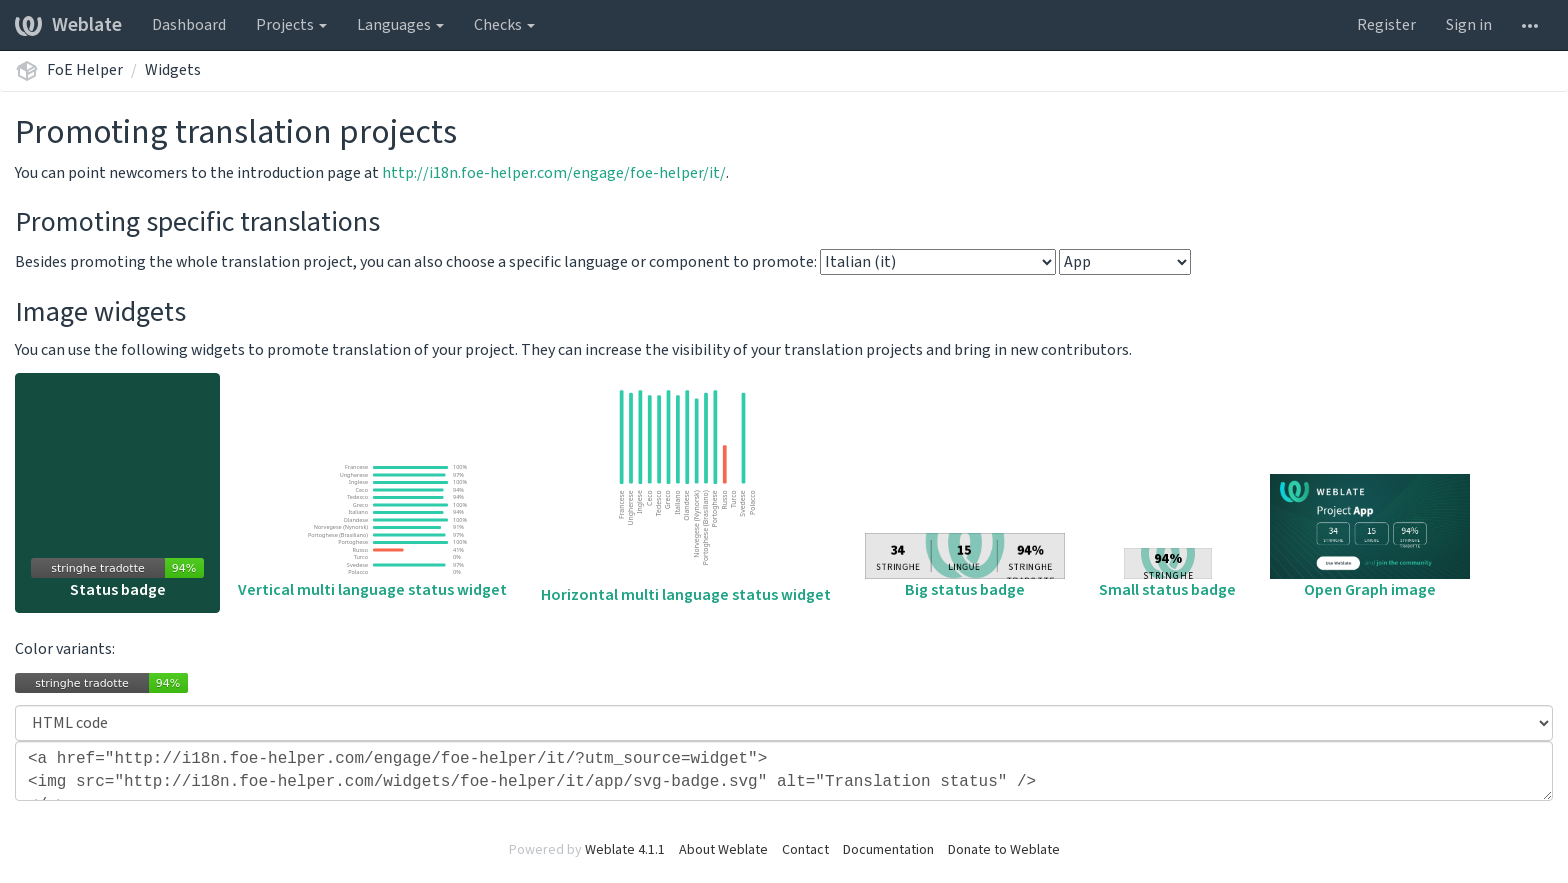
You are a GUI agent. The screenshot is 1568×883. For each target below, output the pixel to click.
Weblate (68, 25)
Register (1386, 25)
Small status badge (1167, 574)
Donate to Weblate (1004, 850)
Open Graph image (1370, 537)
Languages (400, 25)
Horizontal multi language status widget (686, 495)
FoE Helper (85, 70)
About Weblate (723, 850)
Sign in (1469, 25)
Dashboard (189, 25)
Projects (291, 25)
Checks (504, 25)
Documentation (888, 850)
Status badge (117, 579)
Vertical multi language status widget (372, 530)
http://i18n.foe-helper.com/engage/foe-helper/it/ (554, 173)
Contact (805, 850)
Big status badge (965, 567)
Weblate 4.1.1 (625, 850)
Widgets (173, 70)
